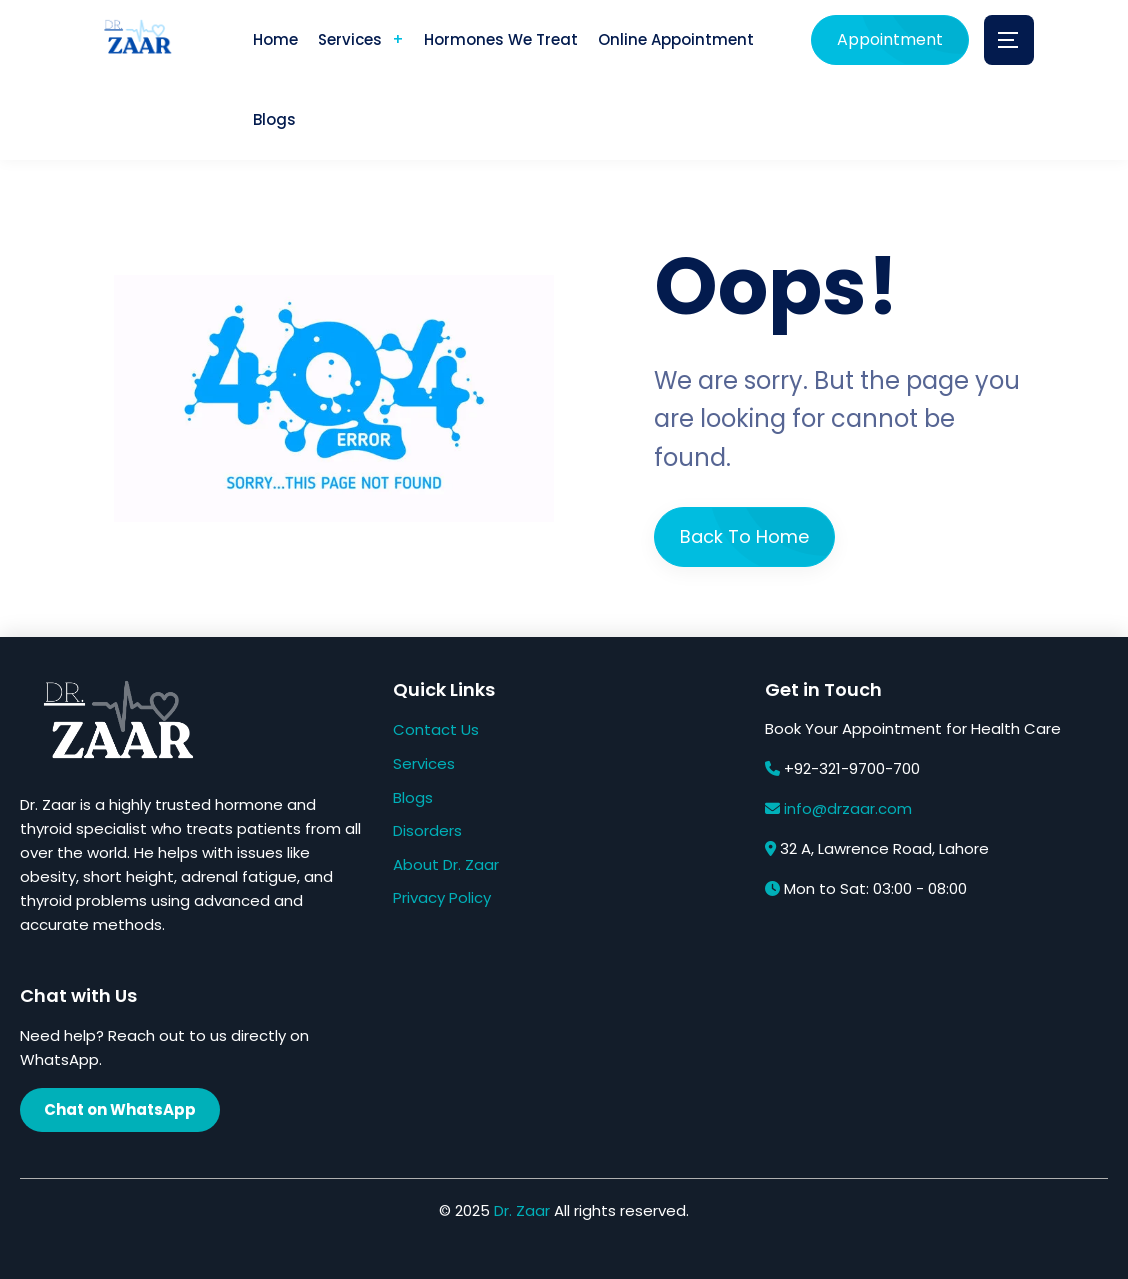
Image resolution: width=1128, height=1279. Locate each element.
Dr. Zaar (522, 1210)
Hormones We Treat (501, 39)
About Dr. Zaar (446, 864)
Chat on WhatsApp (120, 1109)
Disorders (427, 830)
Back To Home (744, 536)
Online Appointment (676, 39)
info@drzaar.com (848, 808)
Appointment (890, 39)
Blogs (274, 119)
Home (275, 39)
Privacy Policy (442, 897)
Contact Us (436, 729)
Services (350, 39)
